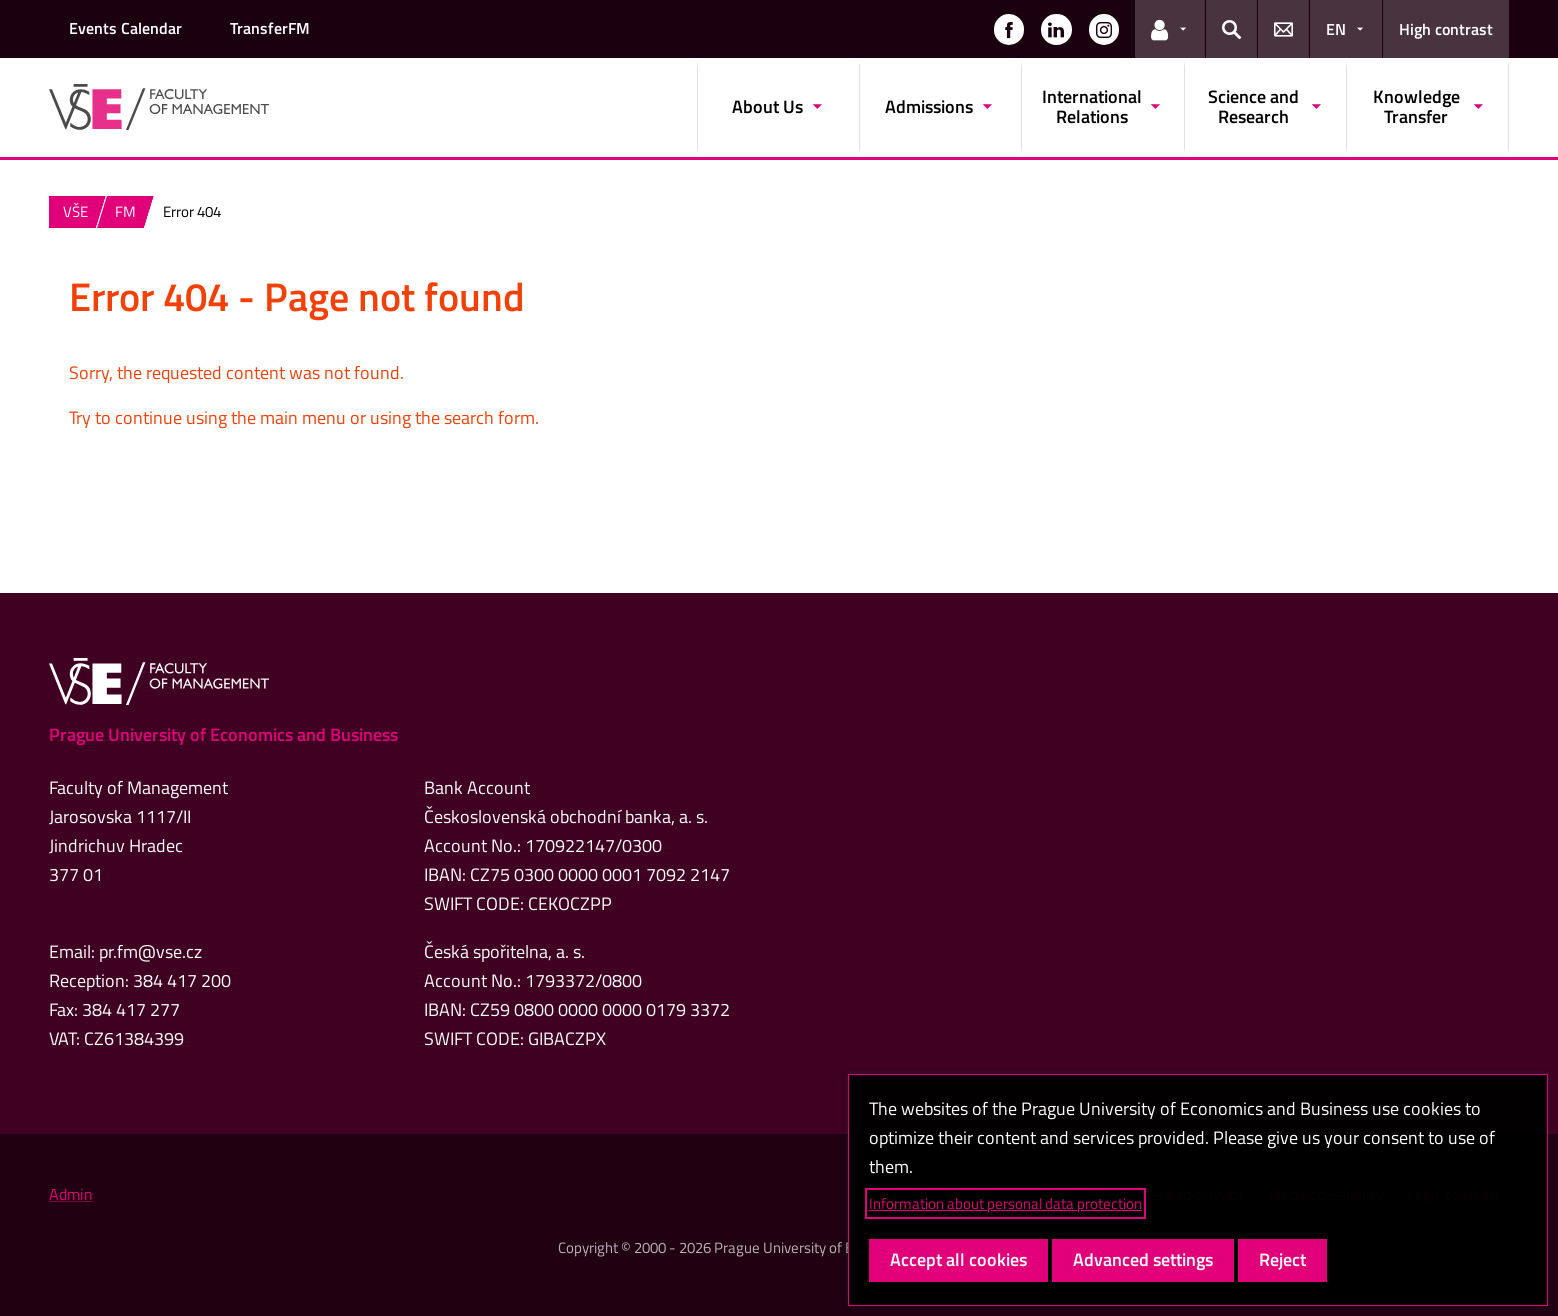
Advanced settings (1143, 1259)
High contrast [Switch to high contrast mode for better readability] (1446, 29)
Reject (1282, 1259)
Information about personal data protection (1005, 1203)
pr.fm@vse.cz (150, 951)
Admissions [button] (929, 106)
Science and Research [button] (1253, 106)
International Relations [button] (1092, 106)
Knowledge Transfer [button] (1416, 106)
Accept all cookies (958, 1259)
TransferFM (270, 28)
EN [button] (1336, 29)
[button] (1009, 29)
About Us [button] (767, 106)
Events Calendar (125, 28)
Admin (71, 1194)
